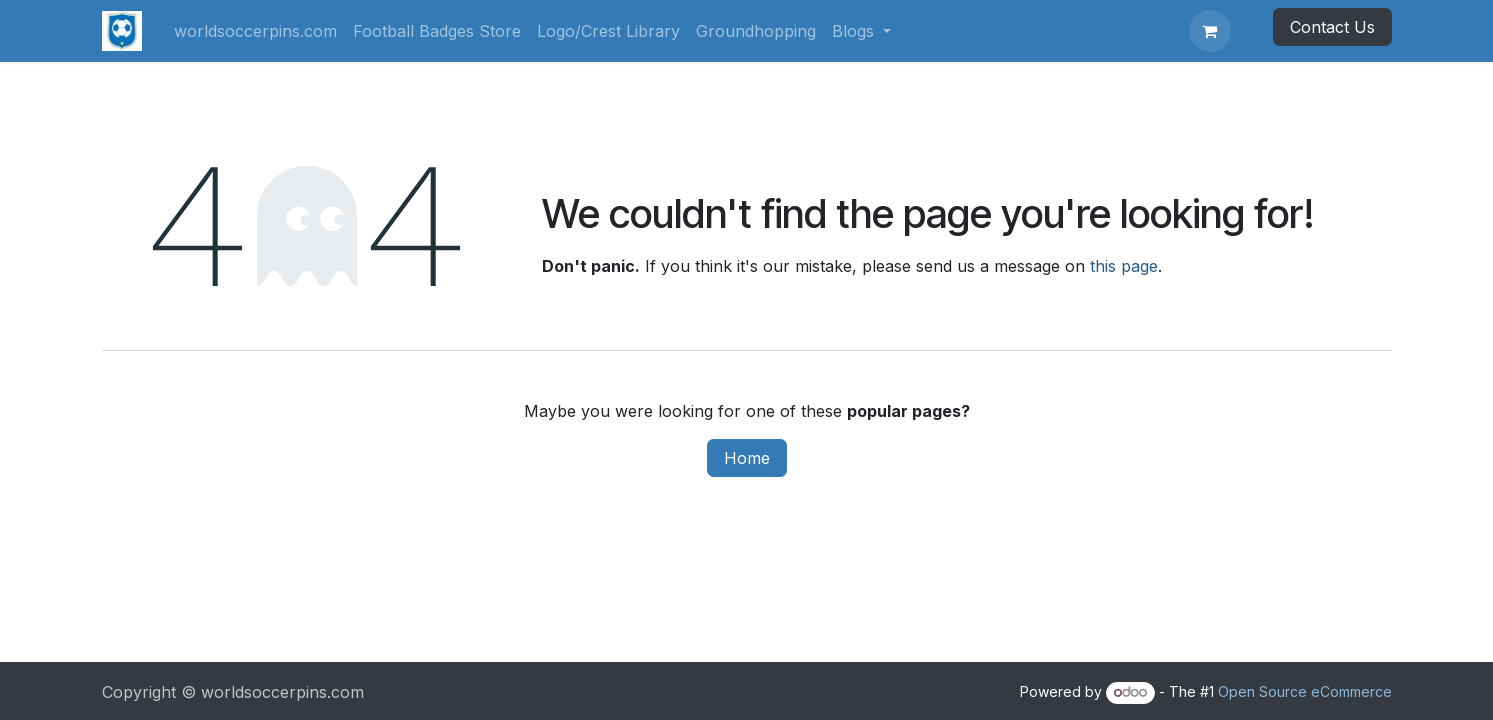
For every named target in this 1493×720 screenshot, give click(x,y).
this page (1124, 266)
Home (747, 458)
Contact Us (1332, 27)
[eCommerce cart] (1210, 31)
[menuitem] (255, 31)
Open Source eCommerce (1305, 691)
